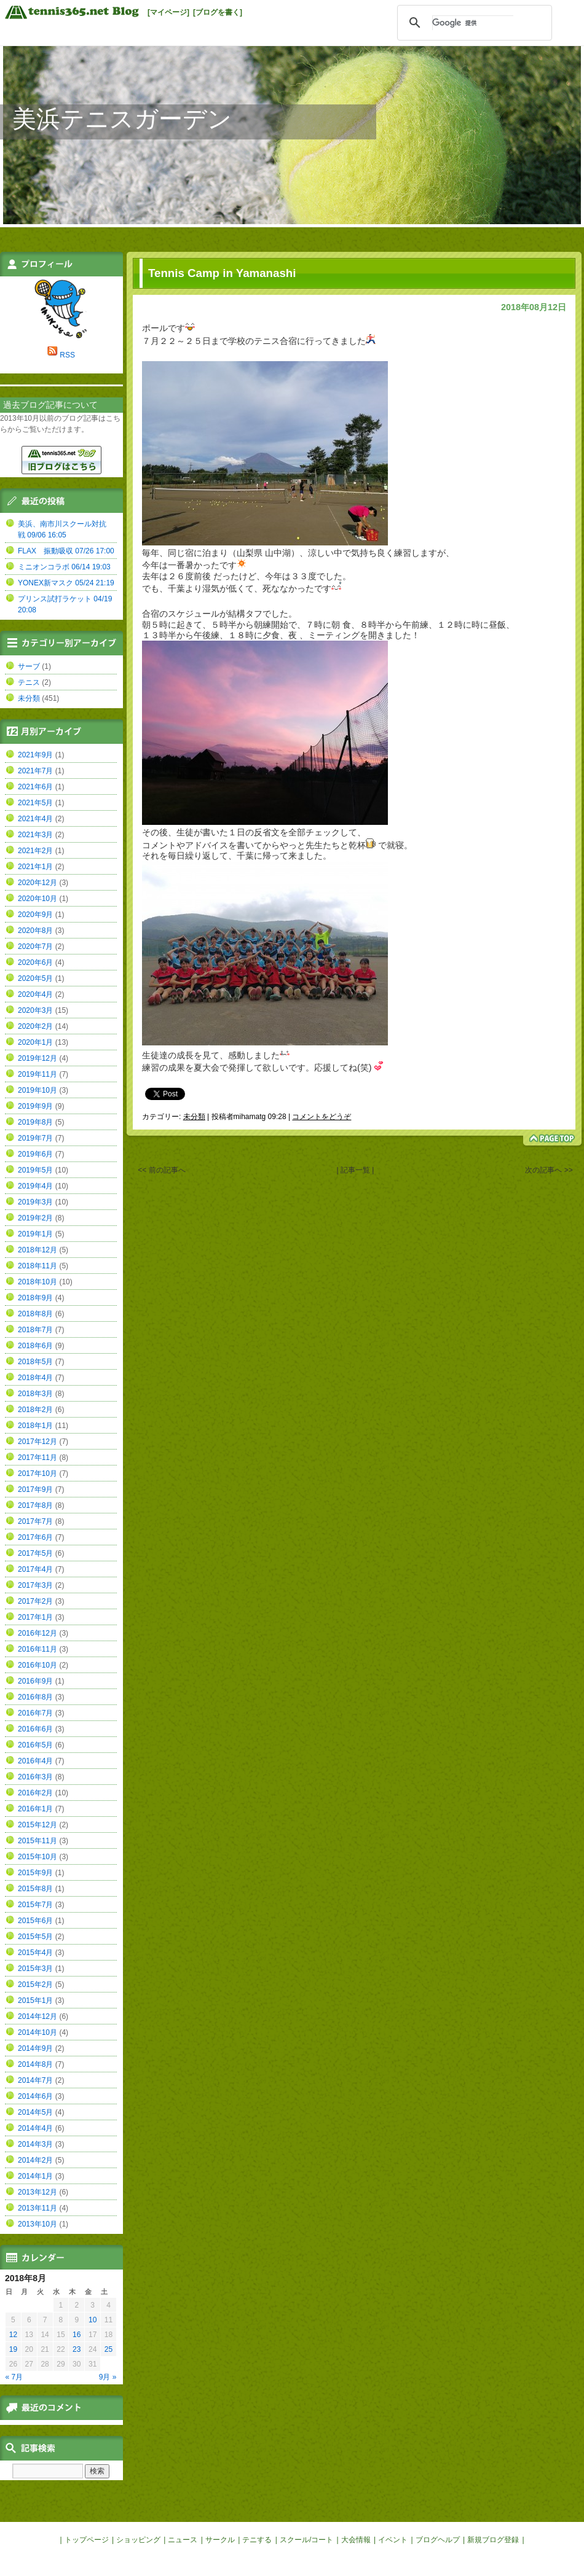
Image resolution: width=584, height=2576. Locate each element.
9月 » (108, 2377)
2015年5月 (35, 1936)
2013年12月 (37, 2192)
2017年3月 (35, 1585)
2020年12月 (37, 882)
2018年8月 (35, 1313)
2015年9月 (35, 1872)
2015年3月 (35, 1968)
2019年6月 (35, 1154)
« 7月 (14, 2377)
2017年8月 (35, 1505)
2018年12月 (37, 1250)
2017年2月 (35, 1601)
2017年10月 (37, 1473)
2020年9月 (35, 914)
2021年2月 (35, 850)
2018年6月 (35, 1345)
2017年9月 (35, 1489)
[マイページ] (168, 12)
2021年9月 (35, 755)
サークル (220, 2539)
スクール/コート (306, 2539)
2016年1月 (35, 1809)
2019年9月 (35, 1106)
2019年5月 (35, 1170)
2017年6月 (35, 1537)
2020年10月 (37, 898)
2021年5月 (35, 802)
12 (13, 2334)
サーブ (29, 666)
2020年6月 (35, 962)
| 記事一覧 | (355, 1170)
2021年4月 (35, 818)
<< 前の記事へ (161, 1170)
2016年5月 (35, 1745)
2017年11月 (37, 1457)
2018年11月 (37, 1266)
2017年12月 (37, 1441)
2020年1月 (35, 1042)
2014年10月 (37, 2032)
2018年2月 (35, 1409)
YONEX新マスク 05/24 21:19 (66, 583)
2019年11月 (37, 1074)
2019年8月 (35, 1122)
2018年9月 (35, 1298)
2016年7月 (35, 1713)
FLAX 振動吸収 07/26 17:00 (66, 551)
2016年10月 (37, 1665)
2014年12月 (37, 2016)
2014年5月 (35, 2112)
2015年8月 (35, 1888)
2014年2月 (35, 2160)
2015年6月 (35, 1920)
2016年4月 (35, 1761)
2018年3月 (35, 1393)
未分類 (194, 1116)
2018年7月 (35, 1329)
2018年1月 (35, 1425)
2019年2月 (35, 1218)
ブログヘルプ (438, 2539)
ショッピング (138, 2539)
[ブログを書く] (217, 12)
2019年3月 (35, 1202)
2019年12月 (37, 1058)
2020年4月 (35, 994)
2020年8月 (35, 930)
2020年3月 (35, 1010)
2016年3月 (35, 1777)
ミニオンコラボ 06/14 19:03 (64, 567)
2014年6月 (35, 2096)
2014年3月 (35, 2144)
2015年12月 (37, 1825)
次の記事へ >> (548, 1170)
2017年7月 (35, 1521)
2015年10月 (37, 1856)
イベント (393, 2539)
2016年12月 (37, 1633)
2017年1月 (35, 1617)
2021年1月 (35, 866)
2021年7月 (35, 771)
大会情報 (356, 2539)
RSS (67, 355)
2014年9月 (35, 2048)
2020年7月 (35, 946)
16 (77, 2334)
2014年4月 (35, 2128)
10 (93, 2320)
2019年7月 (35, 1138)
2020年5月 (35, 978)
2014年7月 (35, 2080)
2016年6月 (35, 1729)
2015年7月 (35, 1904)
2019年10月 (37, 1090)
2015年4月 (35, 1952)
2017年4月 (35, 1569)
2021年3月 (35, 834)
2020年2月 (35, 1026)
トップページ (87, 2539)
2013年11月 (37, 2208)
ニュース (182, 2539)
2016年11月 (37, 1649)
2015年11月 (37, 1840)
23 (77, 2349)
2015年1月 (35, 2000)
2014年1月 (35, 2176)
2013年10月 (37, 2224)
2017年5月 (35, 1553)
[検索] (472, 22)
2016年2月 (35, 1793)
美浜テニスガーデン (122, 119)
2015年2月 (35, 1984)
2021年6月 (35, 787)
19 (13, 2349)
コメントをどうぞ (321, 1116)
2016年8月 (35, 1697)
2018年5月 (35, 1361)
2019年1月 (35, 1234)
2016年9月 (35, 1681)
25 (108, 2349)
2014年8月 (35, 2064)
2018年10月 (37, 1282)
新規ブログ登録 (493, 2539)
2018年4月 (35, 1377)
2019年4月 (35, 1186)
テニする (257, 2539)
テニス (29, 682)
